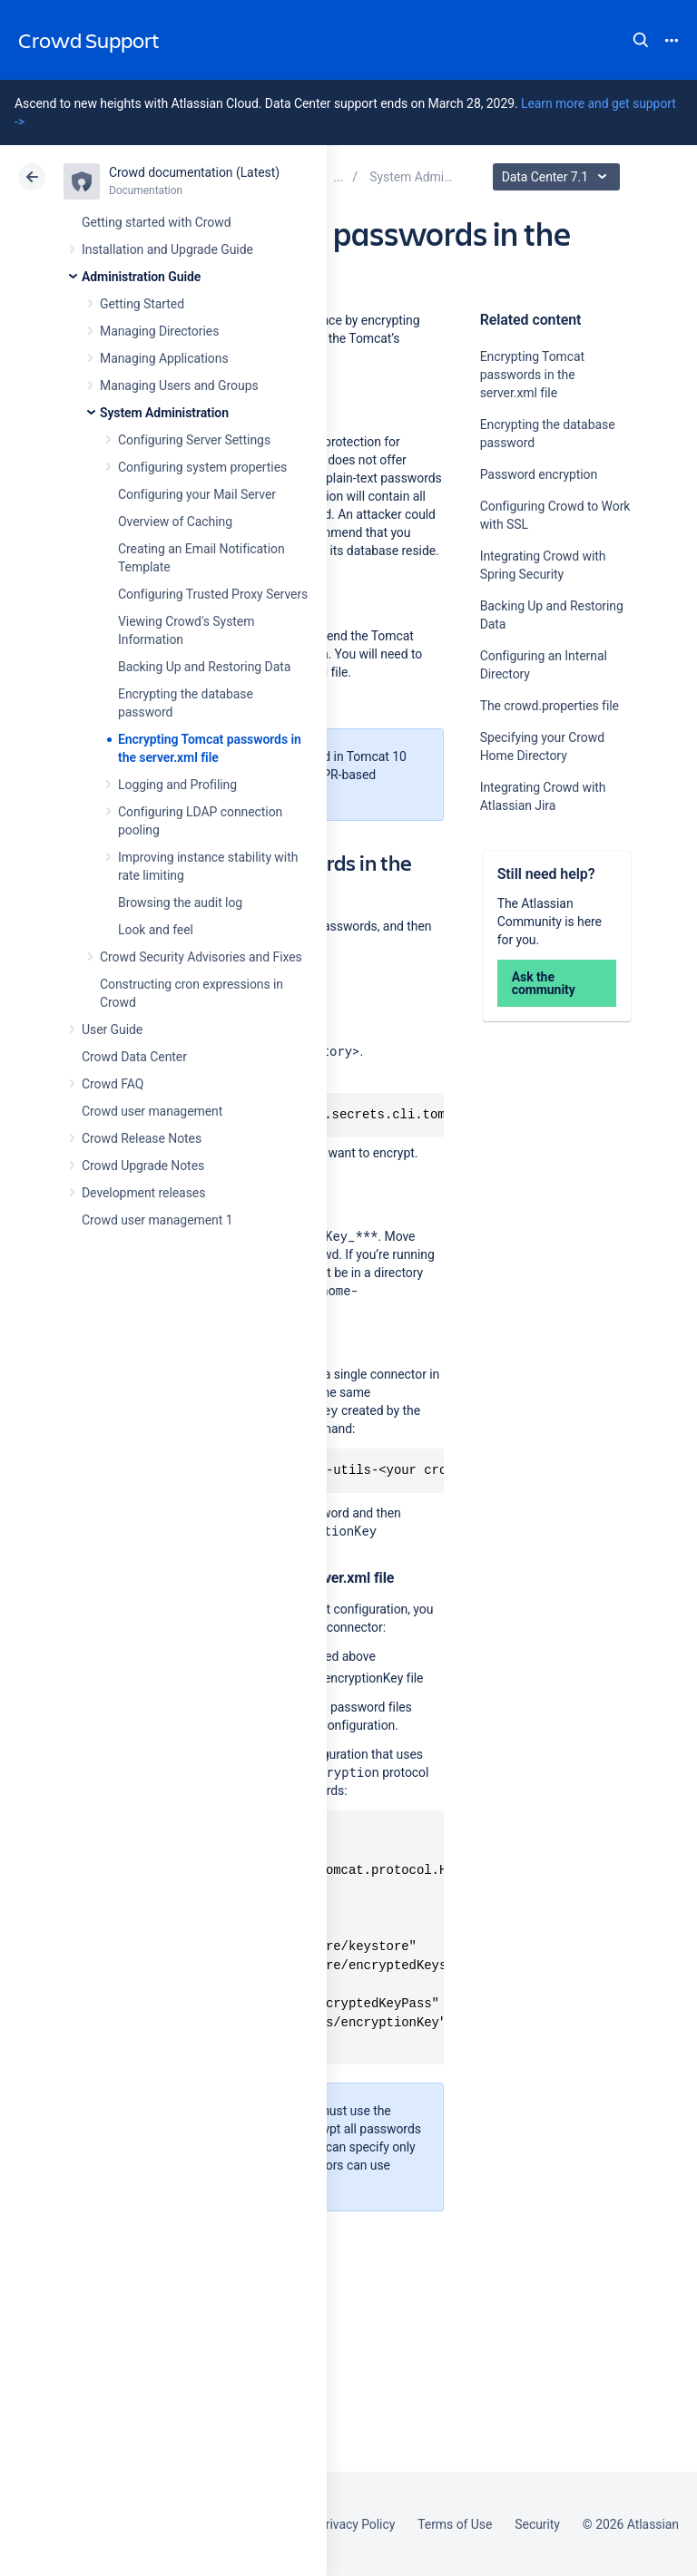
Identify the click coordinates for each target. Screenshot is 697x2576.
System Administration (164, 412)
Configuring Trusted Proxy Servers (213, 594)
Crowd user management (152, 1111)
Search (640, 39)
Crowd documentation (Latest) (194, 172)
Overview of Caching (175, 521)
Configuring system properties (202, 467)
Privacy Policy (356, 2524)
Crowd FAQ (112, 1084)
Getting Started (142, 304)
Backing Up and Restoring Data (204, 666)
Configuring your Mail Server (197, 494)
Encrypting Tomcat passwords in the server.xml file (532, 374)
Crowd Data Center (134, 1056)
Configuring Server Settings (194, 440)
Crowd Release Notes (141, 1138)
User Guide (112, 1029)
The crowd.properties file (549, 705)
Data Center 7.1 (558, 177)
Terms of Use (454, 2524)
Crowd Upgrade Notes (143, 1165)
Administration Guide (141, 276)
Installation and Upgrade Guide (167, 249)
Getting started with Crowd (156, 222)
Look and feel (155, 929)
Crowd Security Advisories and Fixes (201, 957)
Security (537, 2524)
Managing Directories (159, 331)
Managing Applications (164, 358)
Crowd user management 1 (157, 1220)
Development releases (143, 1193)
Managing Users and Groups (179, 385)
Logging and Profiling (177, 784)
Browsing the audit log (180, 902)
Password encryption (539, 474)
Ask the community (543, 983)
